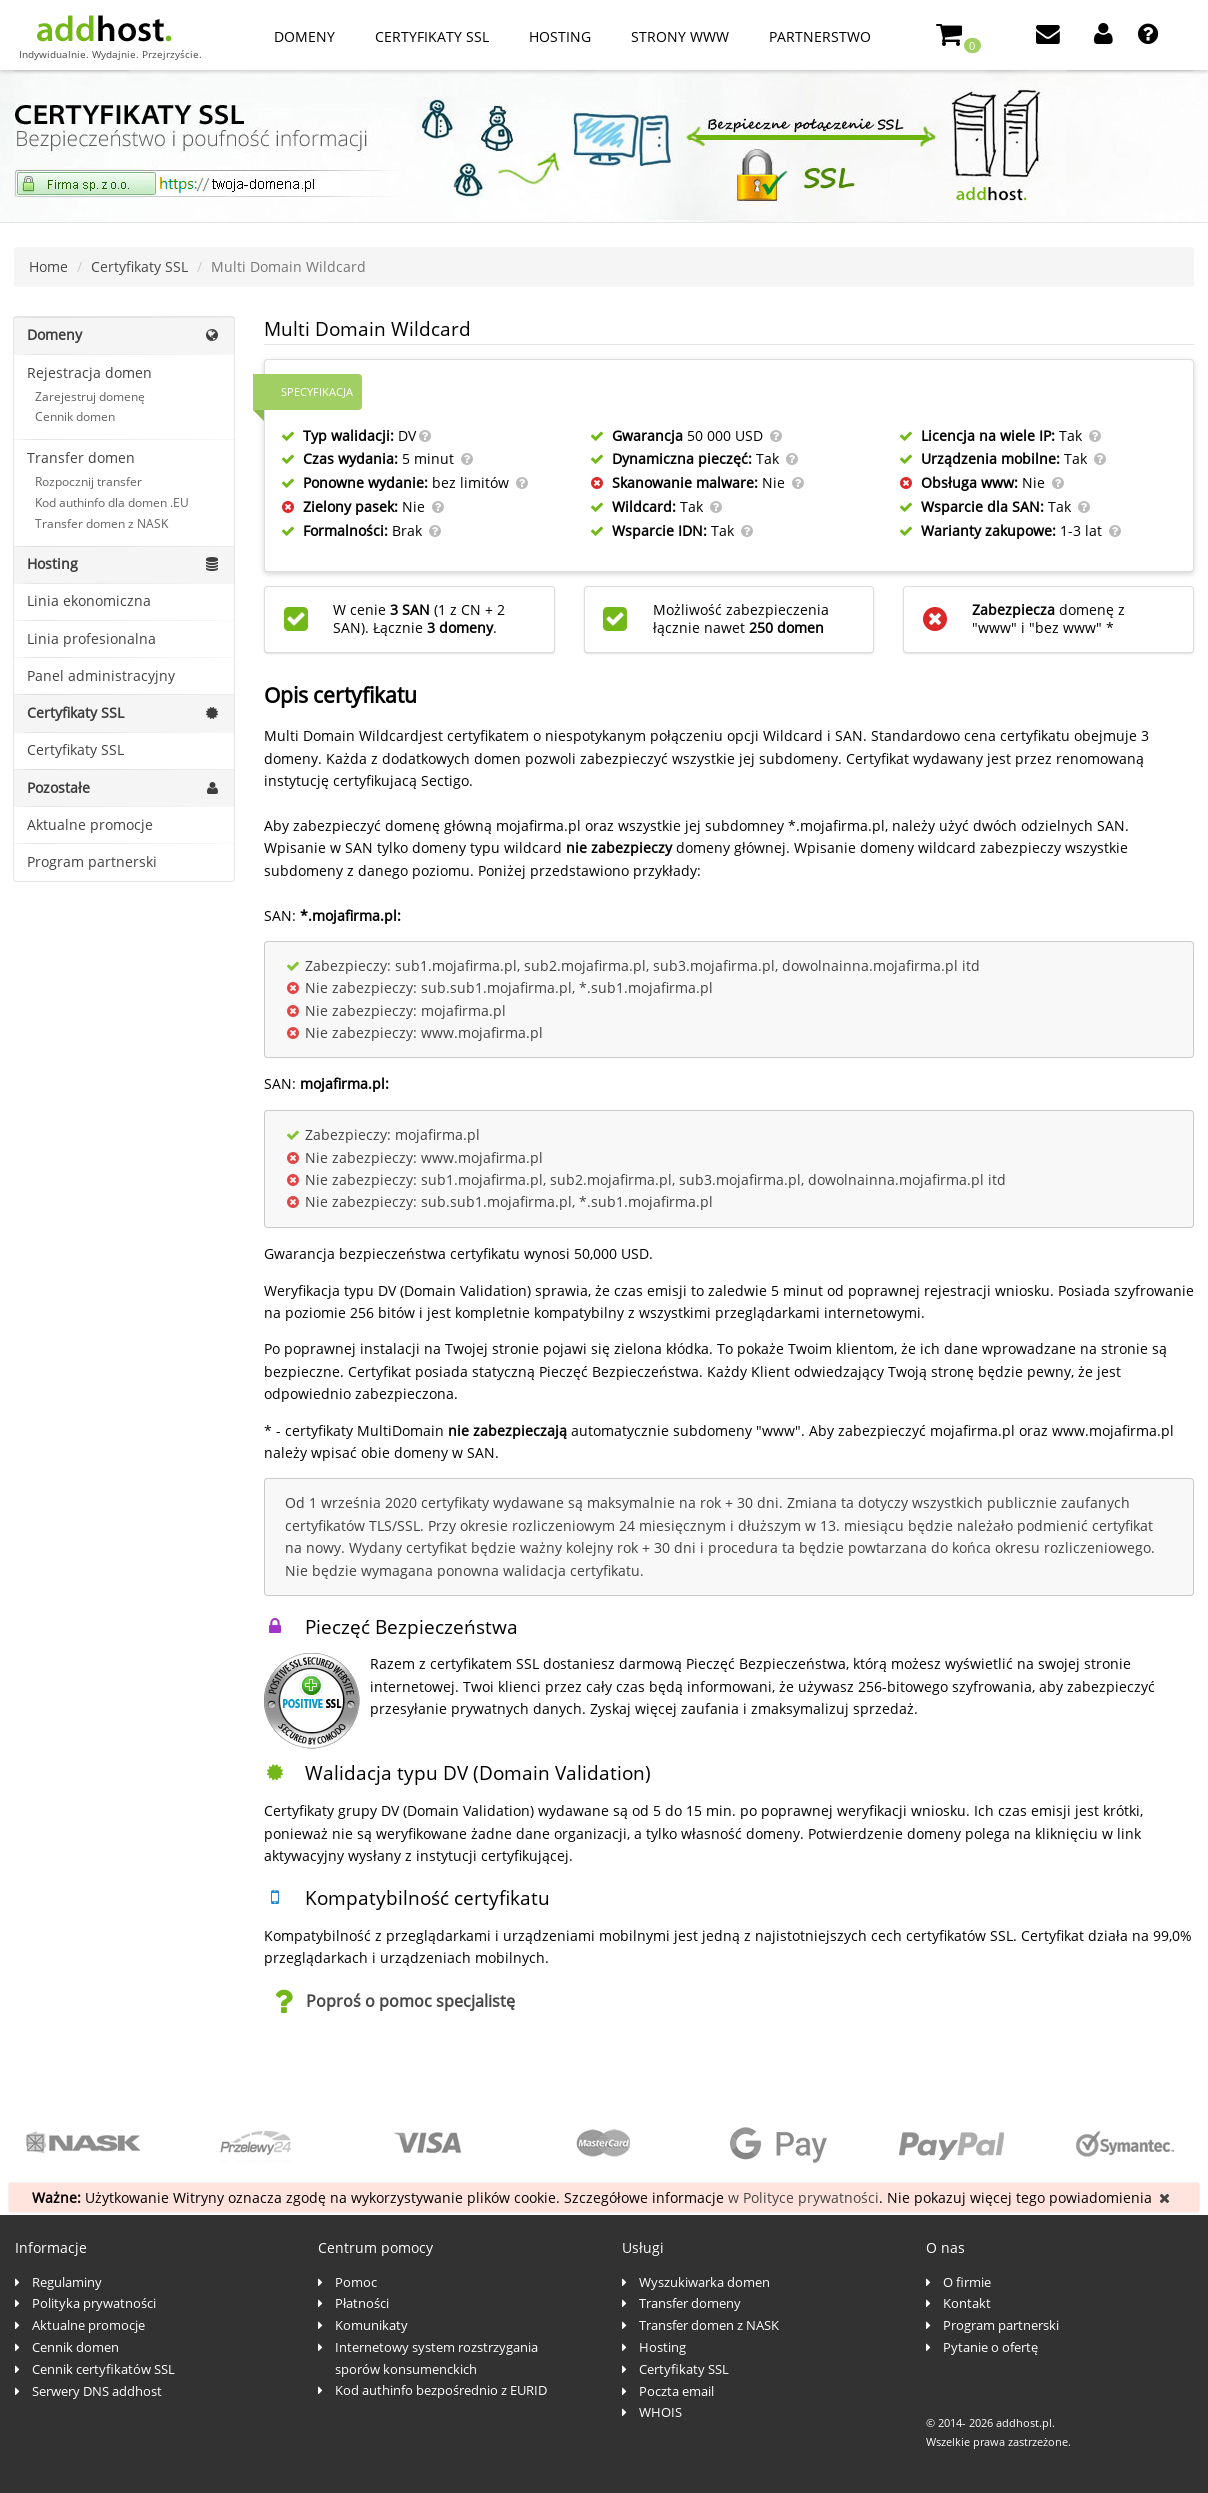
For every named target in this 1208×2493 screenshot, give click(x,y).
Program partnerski (92, 861)
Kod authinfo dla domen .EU (112, 502)
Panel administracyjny (101, 675)
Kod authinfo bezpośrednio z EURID (441, 2390)
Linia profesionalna (91, 638)
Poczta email (676, 2391)
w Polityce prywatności (803, 2197)
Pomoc (356, 2282)
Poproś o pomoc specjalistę (410, 2001)
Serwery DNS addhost (97, 2391)
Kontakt (967, 2303)
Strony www (680, 36)
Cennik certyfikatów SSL (103, 2369)
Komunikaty (371, 2325)
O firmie (967, 2282)
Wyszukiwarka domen (704, 2282)
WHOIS (660, 2412)
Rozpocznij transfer (88, 481)
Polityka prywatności (94, 2303)
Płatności (362, 2303)
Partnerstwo (820, 36)
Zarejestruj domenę (90, 396)
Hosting (560, 36)
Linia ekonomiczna (89, 600)
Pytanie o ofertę (990, 2347)
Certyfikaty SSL (432, 36)
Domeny (304, 36)
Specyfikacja (317, 391)
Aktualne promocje (90, 824)
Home (48, 266)
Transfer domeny (690, 2303)
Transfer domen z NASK (101, 523)
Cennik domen (75, 416)
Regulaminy (67, 2282)
